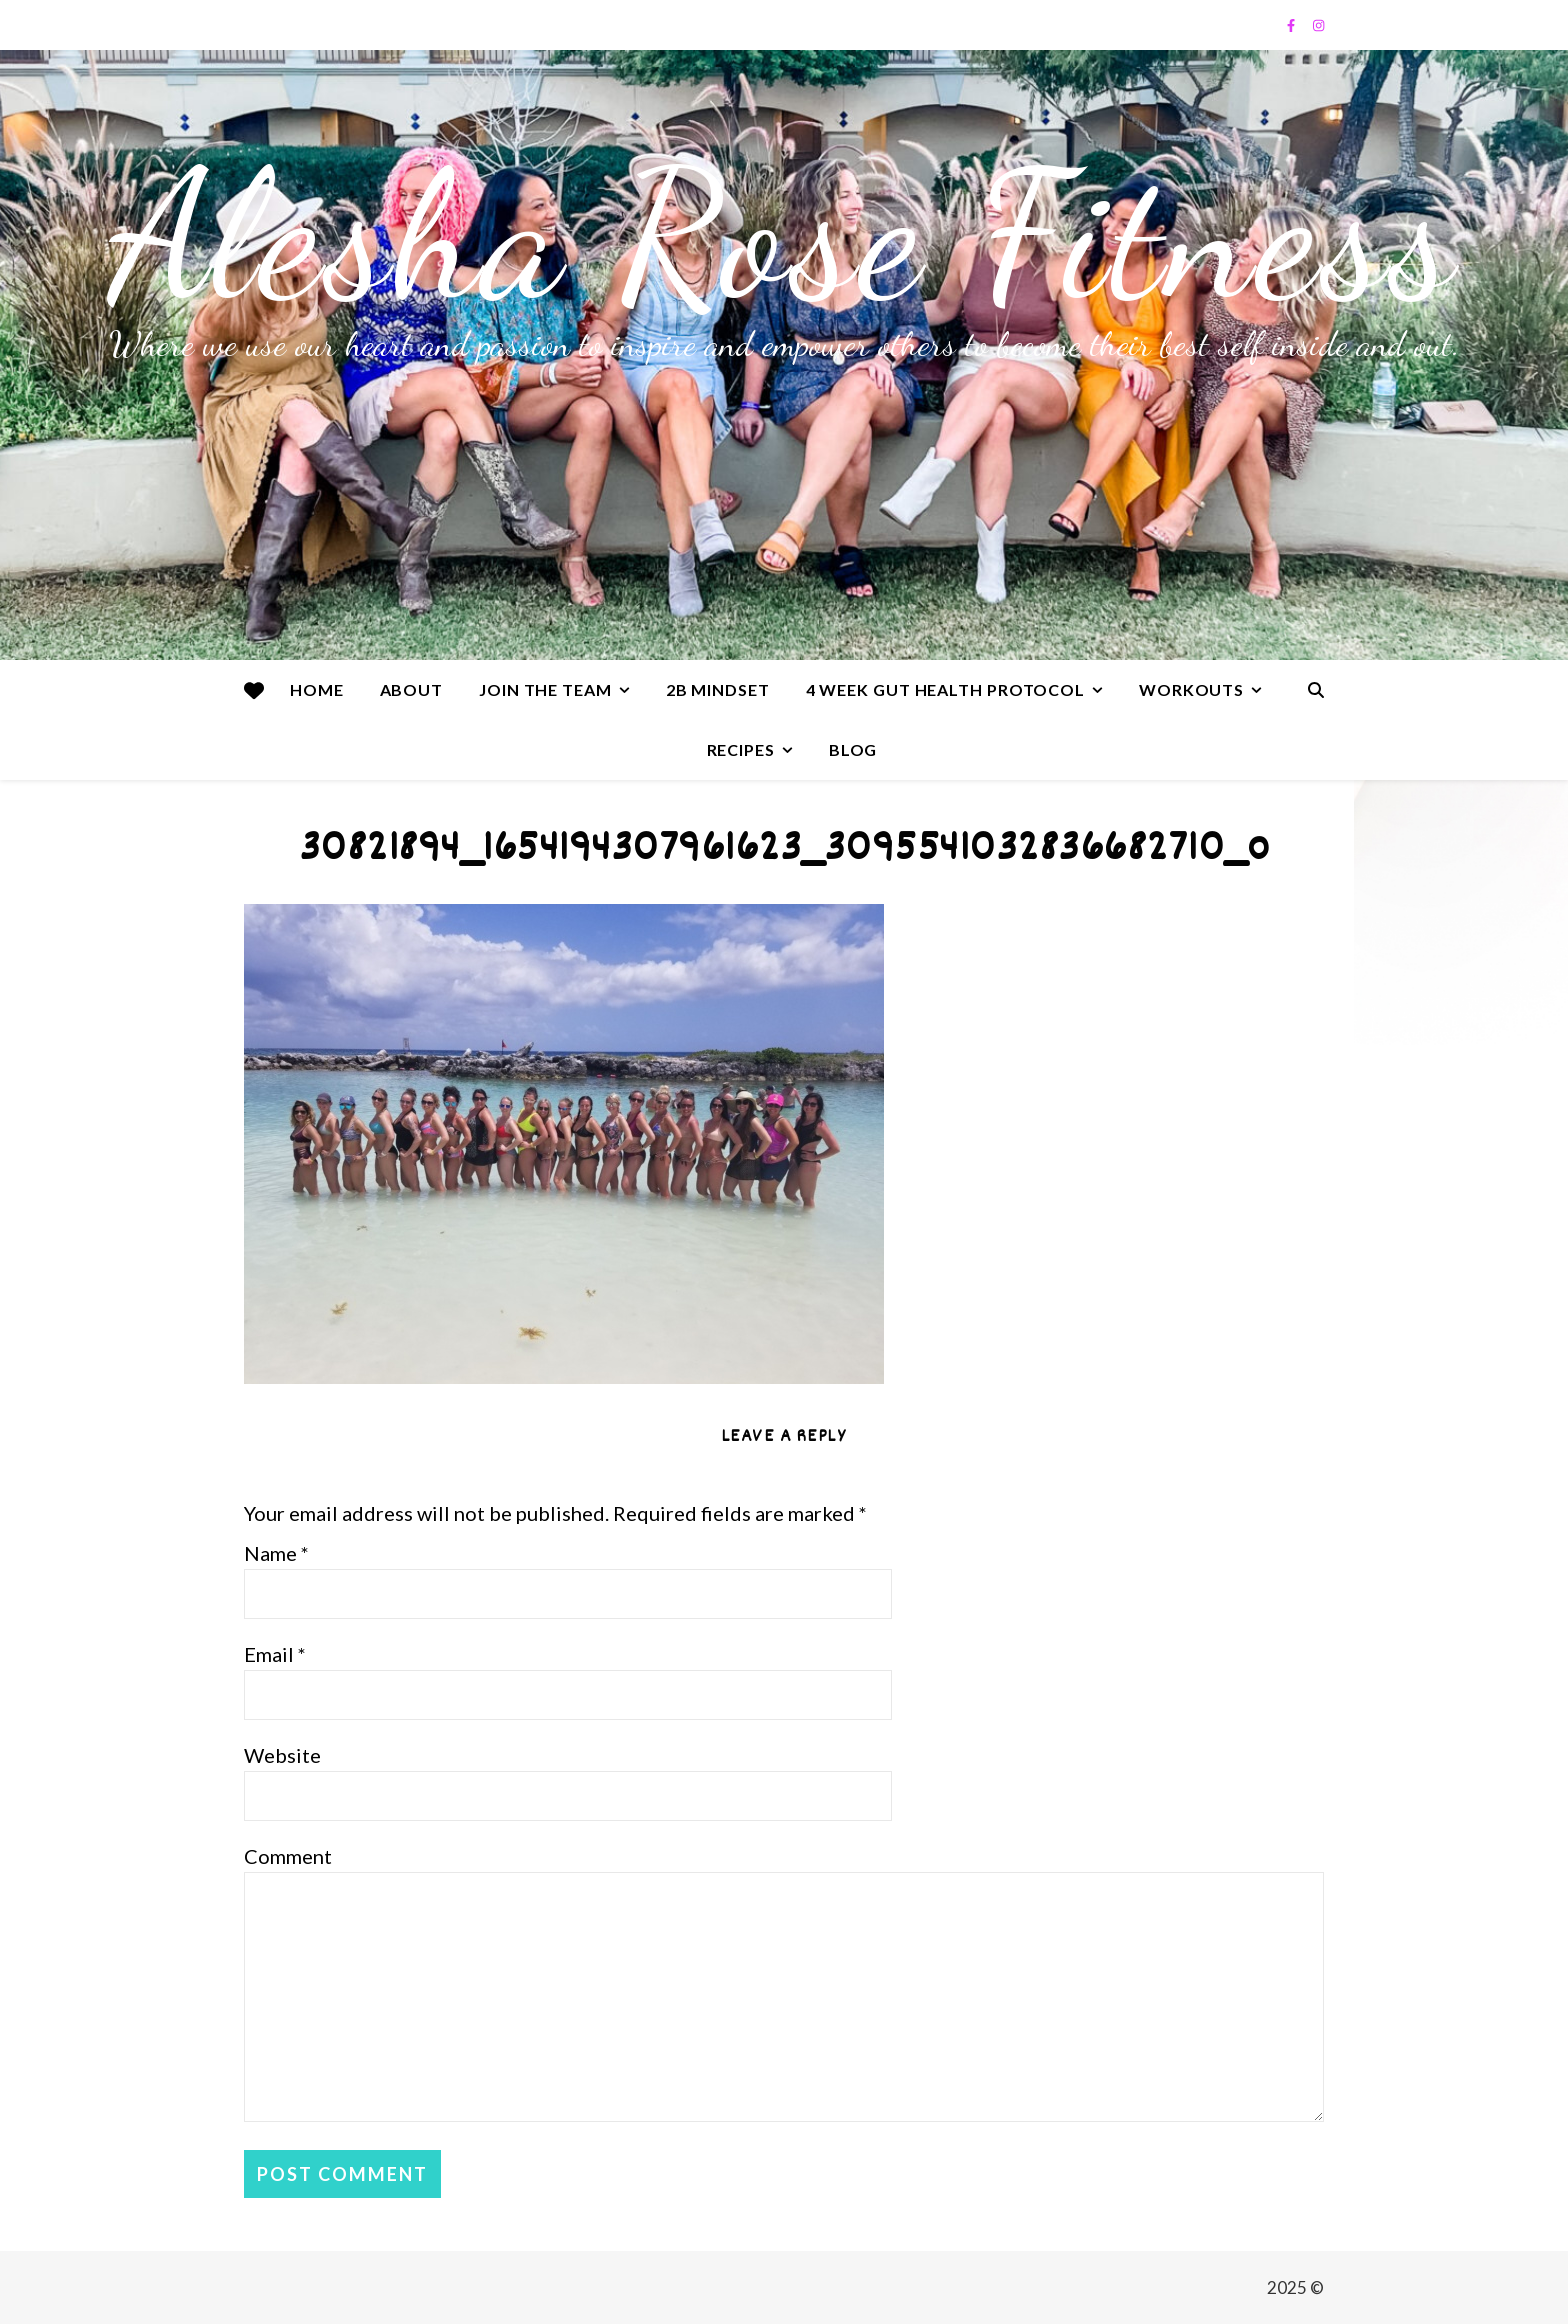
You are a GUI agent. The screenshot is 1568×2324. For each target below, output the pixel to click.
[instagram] (1318, 25)
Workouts (1191, 689)
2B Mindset (718, 689)
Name (276, 1553)
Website (282, 1755)
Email (275, 1654)
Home (317, 689)
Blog (853, 749)
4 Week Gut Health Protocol (945, 689)
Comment (288, 1856)
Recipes (741, 749)
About (412, 689)
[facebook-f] (1292, 25)
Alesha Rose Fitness (784, 235)
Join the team (545, 689)
